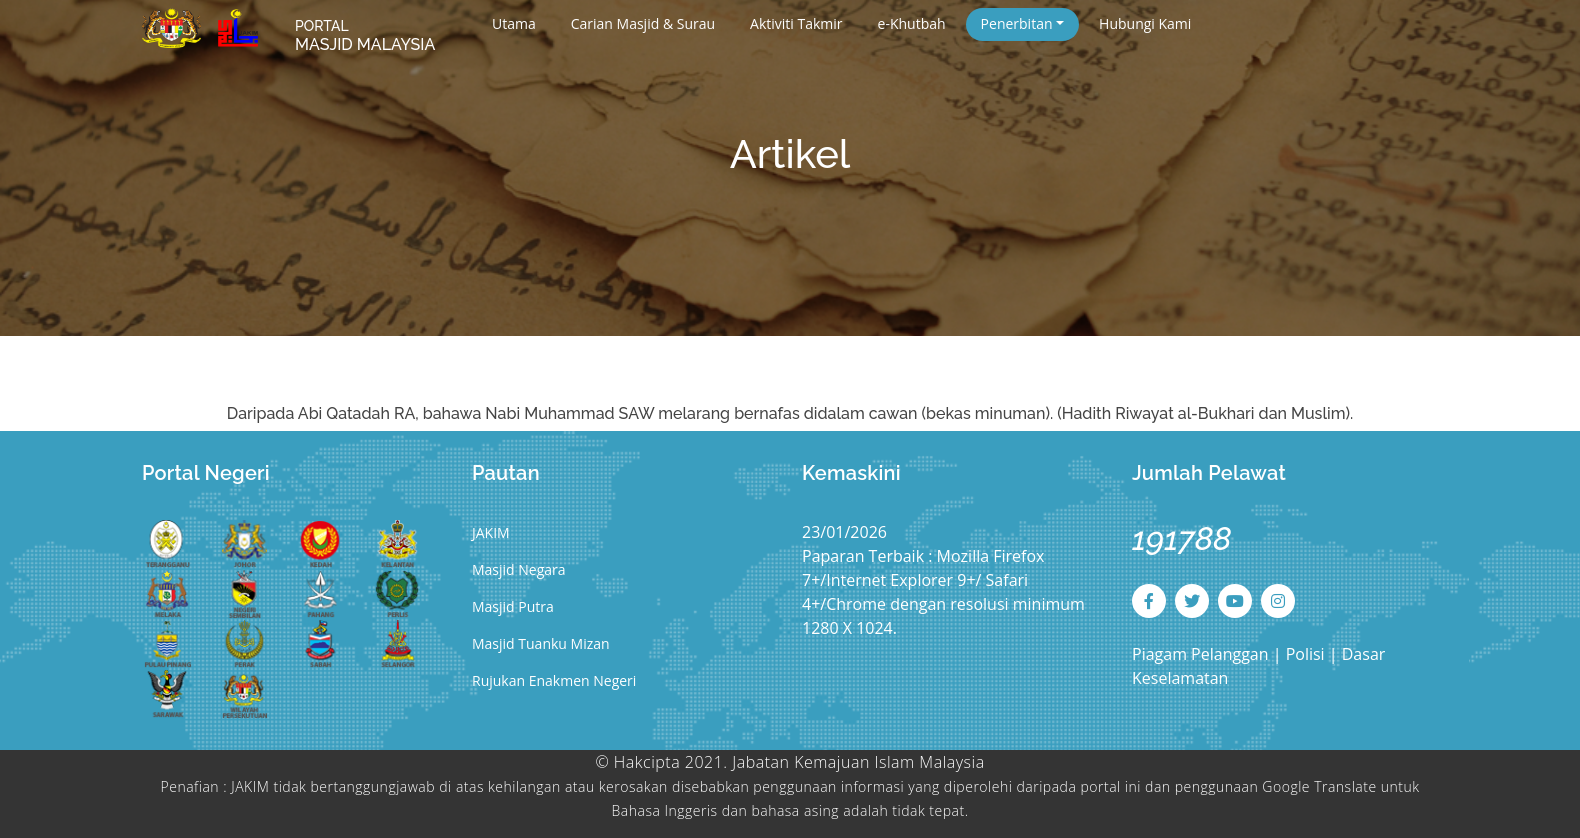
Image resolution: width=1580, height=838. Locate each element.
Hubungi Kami (1145, 23)
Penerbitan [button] (1017, 23)
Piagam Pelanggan (1202, 654)
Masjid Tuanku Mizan (541, 643)
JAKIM (491, 532)
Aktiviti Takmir (796, 23)
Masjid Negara (519, 569)
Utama (514, 23)
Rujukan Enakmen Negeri (554, 680)
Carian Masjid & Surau (643, 23)
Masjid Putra (513, 606)
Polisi (1305, 654)
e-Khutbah (912, 23)
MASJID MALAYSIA (365, 36)
